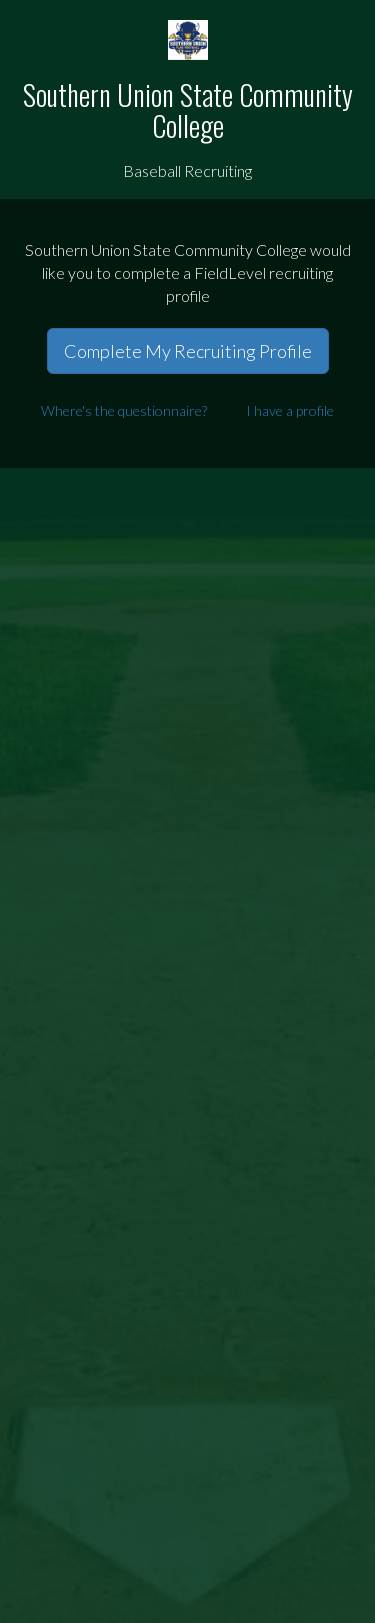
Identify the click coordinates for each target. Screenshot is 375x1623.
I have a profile (290, 410)
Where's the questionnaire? (124, 410)
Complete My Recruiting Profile (188, 351)
